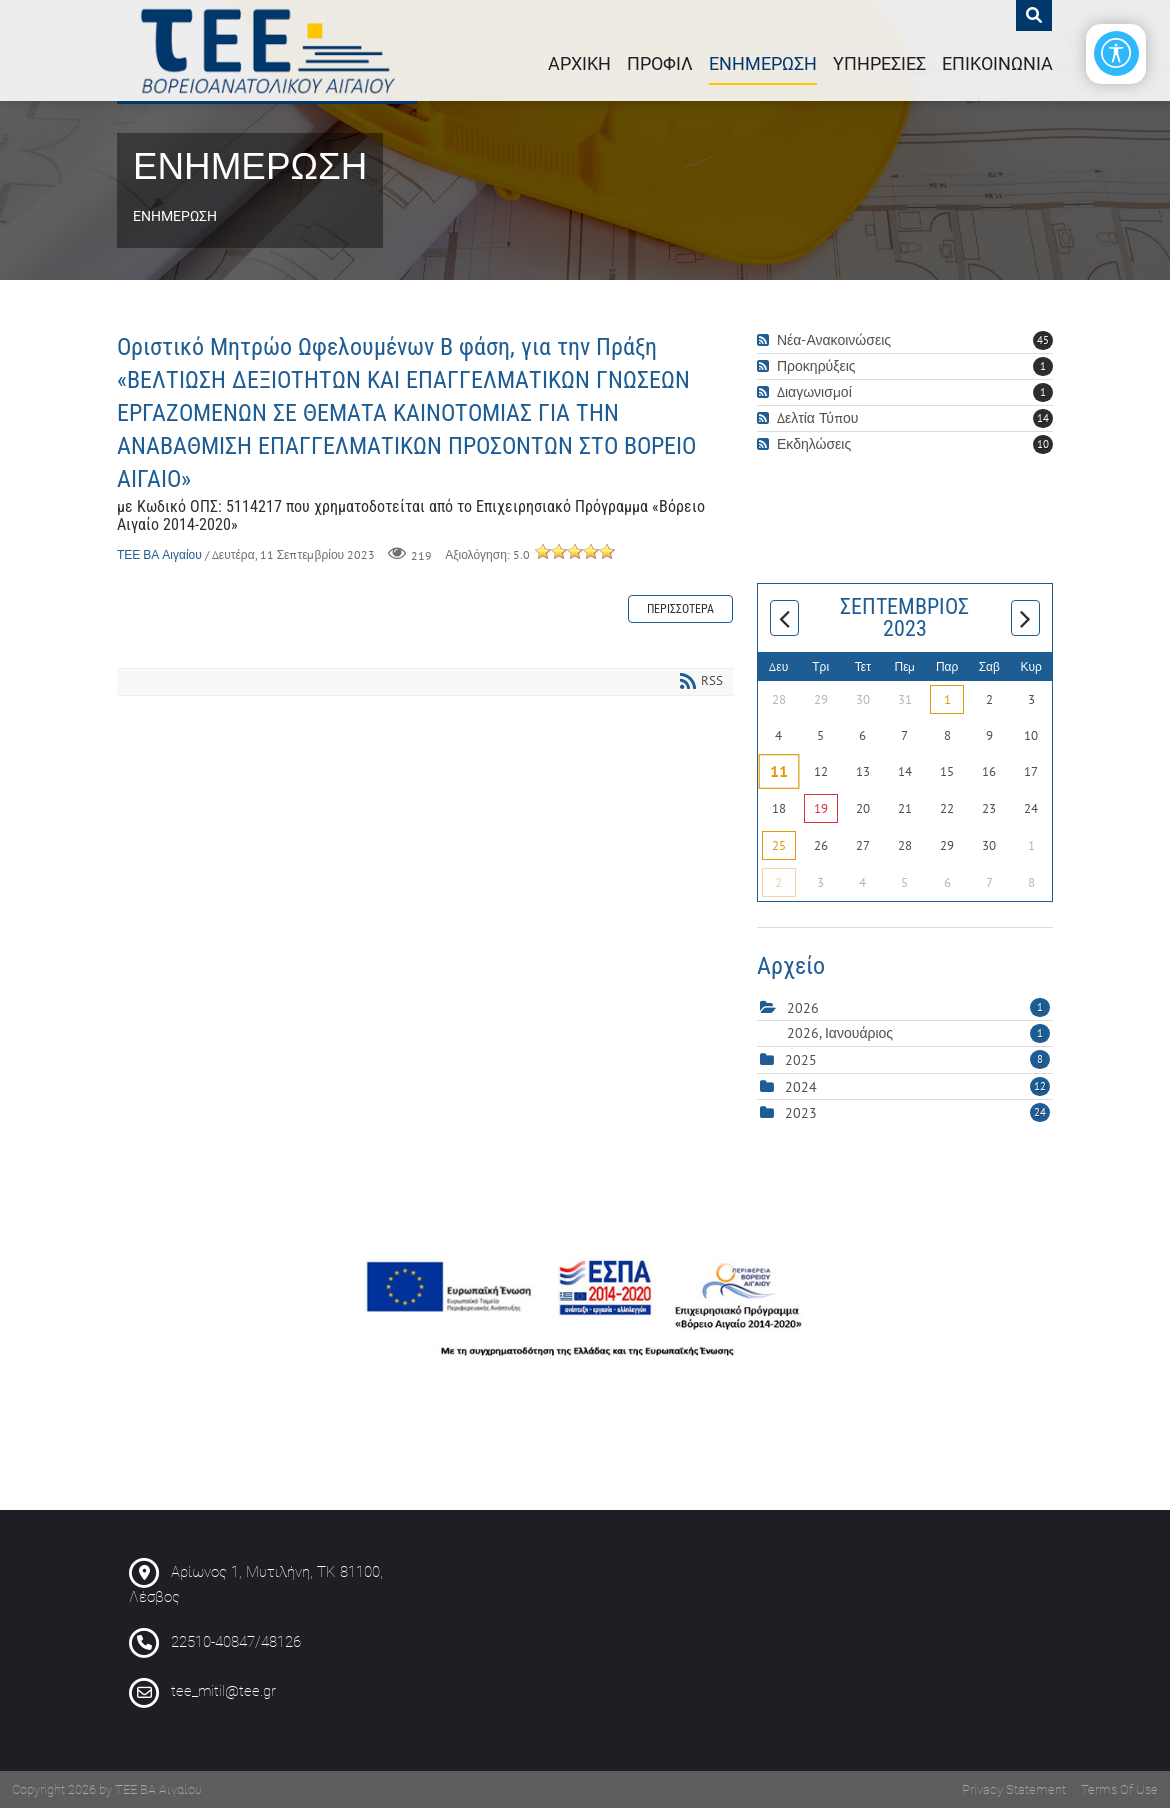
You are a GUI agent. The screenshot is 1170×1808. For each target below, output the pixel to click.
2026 (803, 1008)
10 (1043, 444)
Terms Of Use (1119, 1789)
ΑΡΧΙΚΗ (579, 64)
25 (779, 845)
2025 (801, 1060)
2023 (801, 1113)
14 (1043, 418)
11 (778, 772)
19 (821, 808)
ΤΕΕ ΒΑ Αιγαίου (159, 554)
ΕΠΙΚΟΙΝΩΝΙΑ (997, 64)
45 (1043, 340)
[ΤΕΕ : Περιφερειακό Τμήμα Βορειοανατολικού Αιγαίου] (267, 50)
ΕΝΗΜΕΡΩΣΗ (763, 64)
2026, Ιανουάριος (918, 1033)
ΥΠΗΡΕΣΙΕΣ (879, 64)
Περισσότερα (680, 609)
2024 (801, 1087)
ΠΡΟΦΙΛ (660, 64)
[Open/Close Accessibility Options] (1115, 54)
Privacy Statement (1014, 1789)
